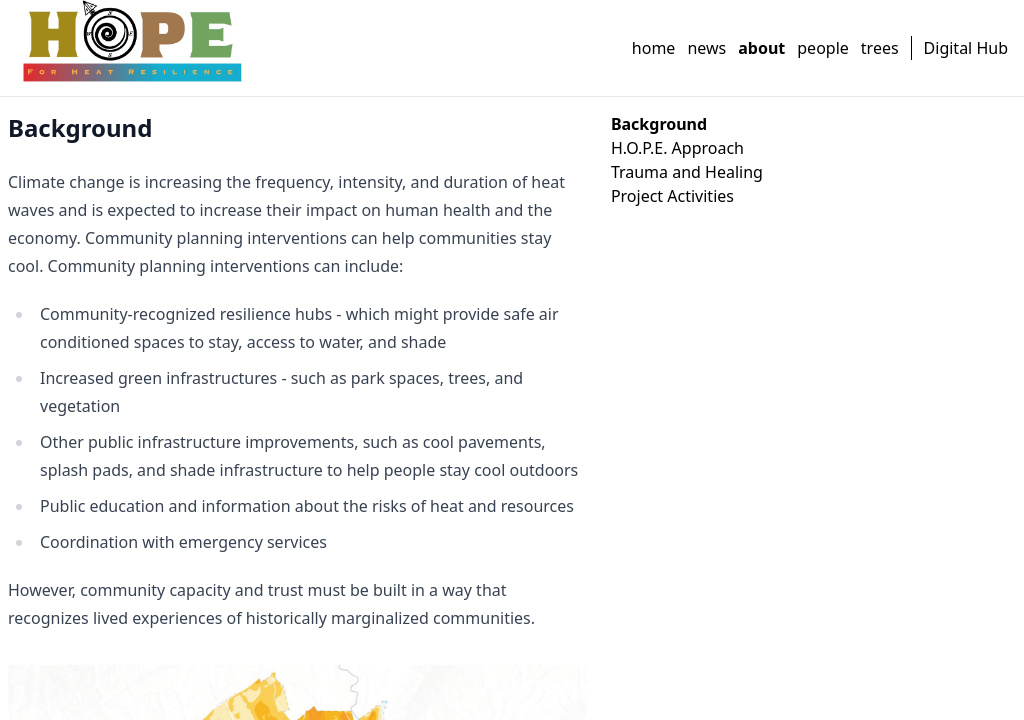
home (654, 48)
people (823, 48)
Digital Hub (966, 48)
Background (659, 124)
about (761, 48)
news (706, 48)
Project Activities (672, 196)
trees (880, 48)
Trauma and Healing (687, 172)
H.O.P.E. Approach (677, 148)
